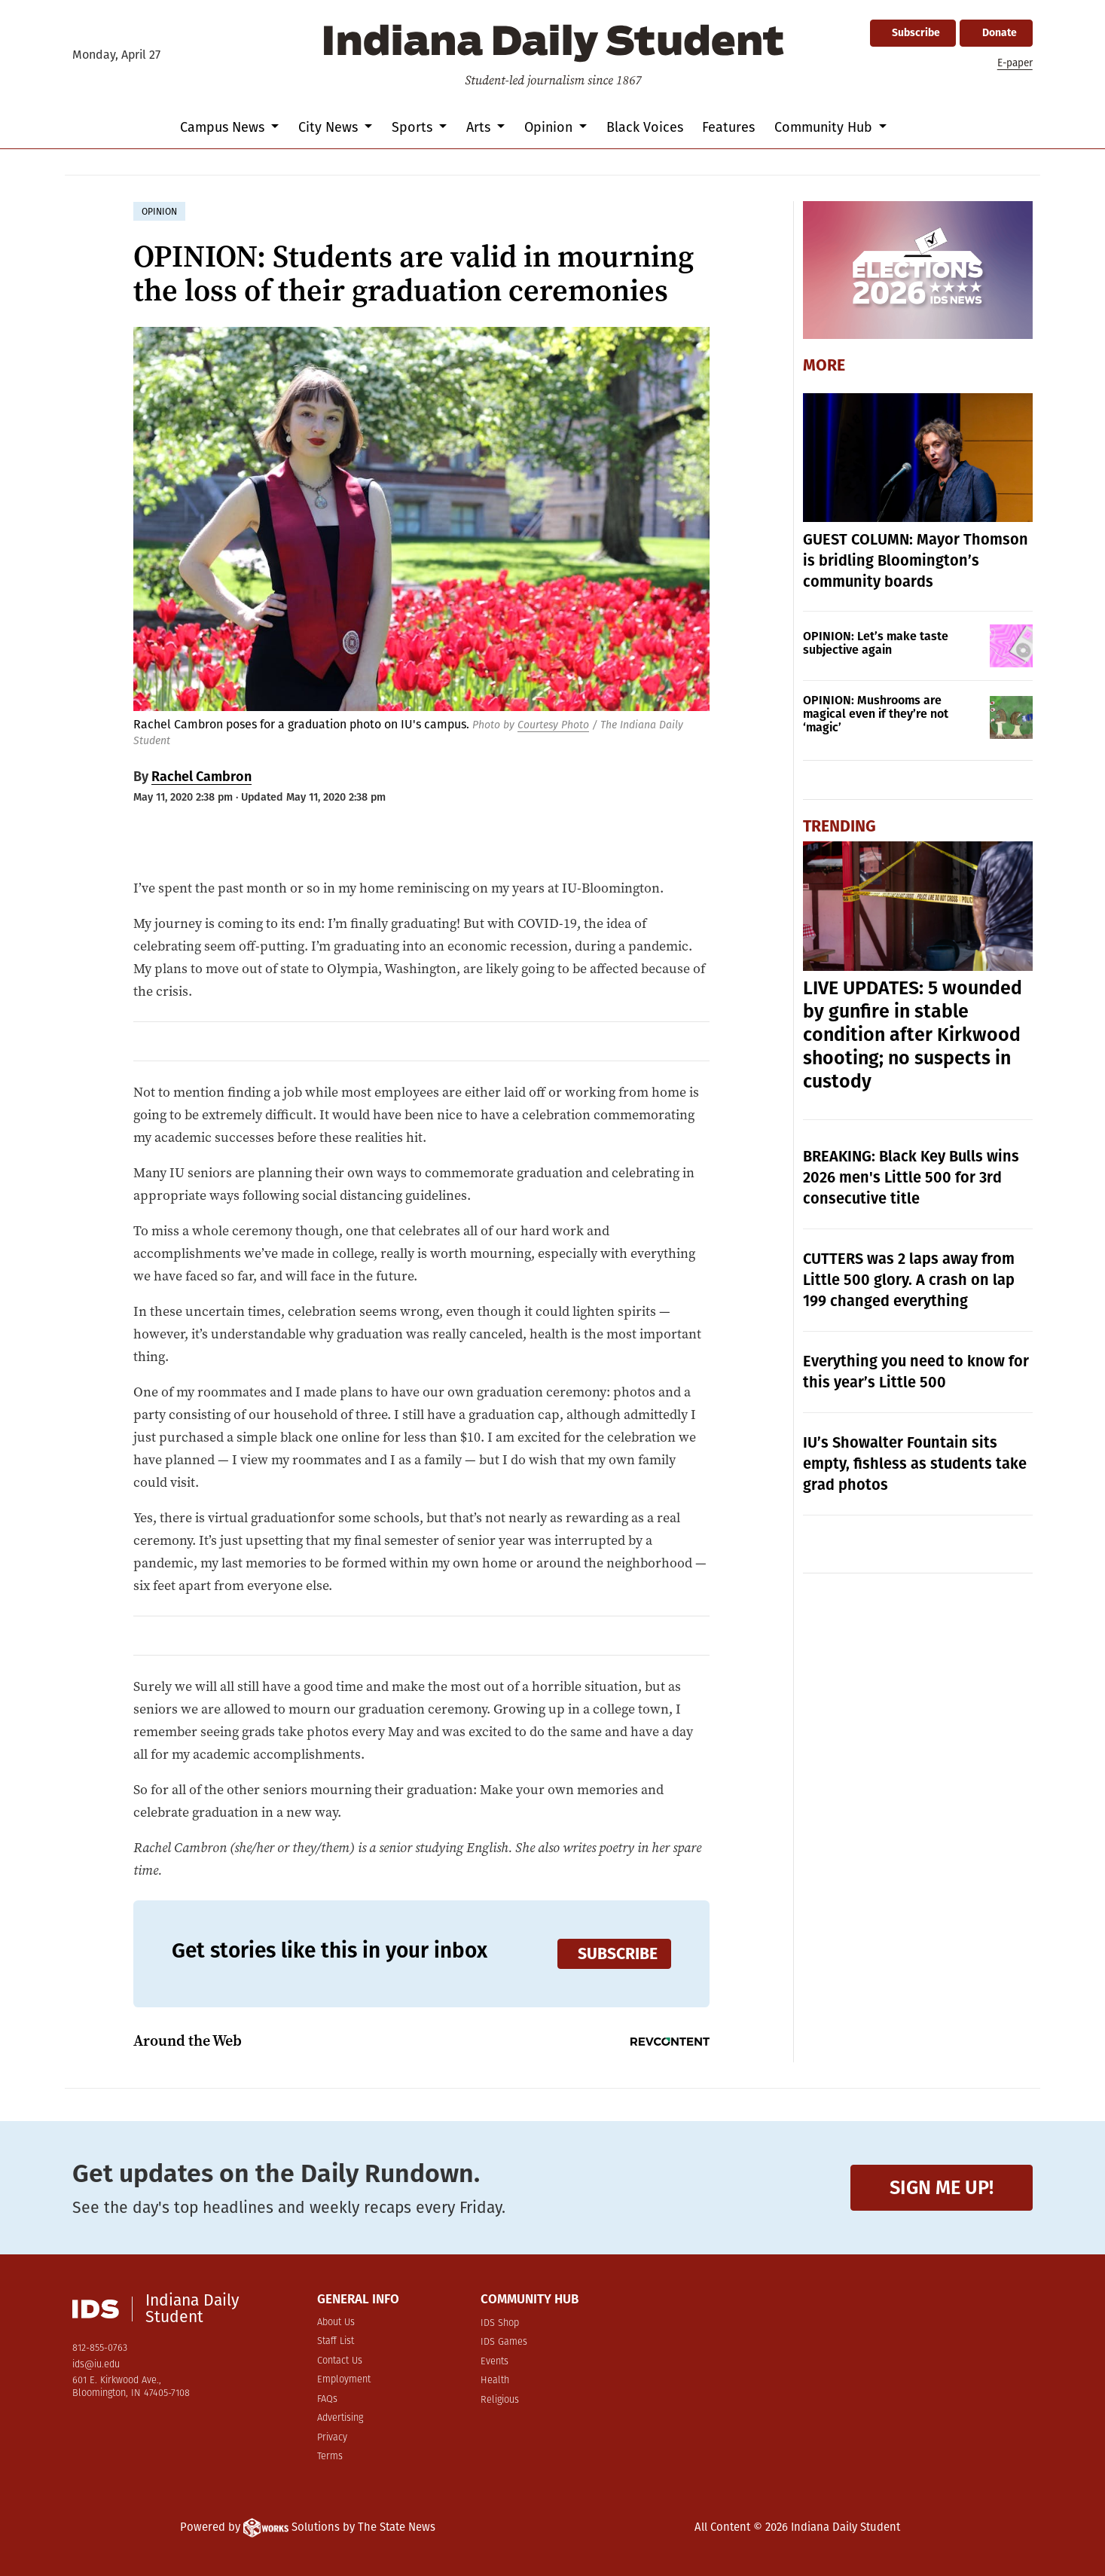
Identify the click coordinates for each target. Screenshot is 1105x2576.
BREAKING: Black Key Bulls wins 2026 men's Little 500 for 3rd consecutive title (911, 1177)
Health (495, 2380)
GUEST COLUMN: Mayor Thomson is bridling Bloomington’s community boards (915, 560)
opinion (159, 211)
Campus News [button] (224, 127)
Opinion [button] (550, 127)
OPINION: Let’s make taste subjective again (875, 643)
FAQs (327, 2399)
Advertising (340, 2418)
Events (494, 2362)
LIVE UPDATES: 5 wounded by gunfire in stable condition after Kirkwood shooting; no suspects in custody (912, 1035)
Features (728, 127)
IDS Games (504, 2342)
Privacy (332, 2438)
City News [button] (330, 127)
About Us (336, 2322)
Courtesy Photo (553, 725)
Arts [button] (480, 127)
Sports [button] (414, 127)
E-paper (1015, 62)
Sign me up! (942, 2187)
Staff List (335, 2341)
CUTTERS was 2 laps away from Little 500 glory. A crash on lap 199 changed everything (909, 1280)
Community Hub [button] (825, 127)
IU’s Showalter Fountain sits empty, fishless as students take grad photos (915, 1463)
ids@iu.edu (96, 2365)
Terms (330, 2457)
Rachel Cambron (201, 776)
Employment (344, 2380)
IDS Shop (500, 2323)
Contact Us (339, 2361)
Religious (500, 2400)
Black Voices (644, 127)
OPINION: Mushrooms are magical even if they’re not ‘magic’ (875, 713)
